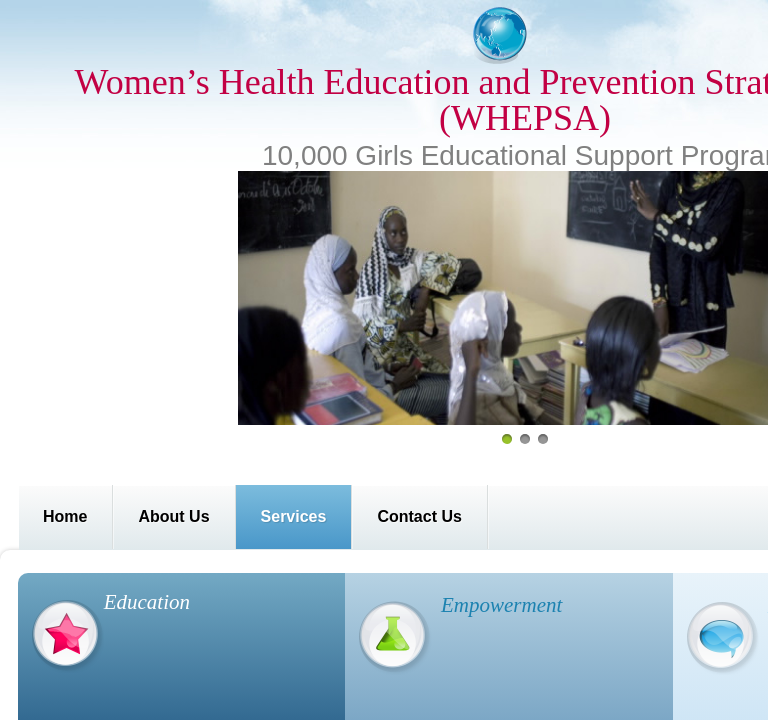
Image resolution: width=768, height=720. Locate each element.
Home (65, 516)
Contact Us (419, 516)
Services (294, 516)
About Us (173, 516)
